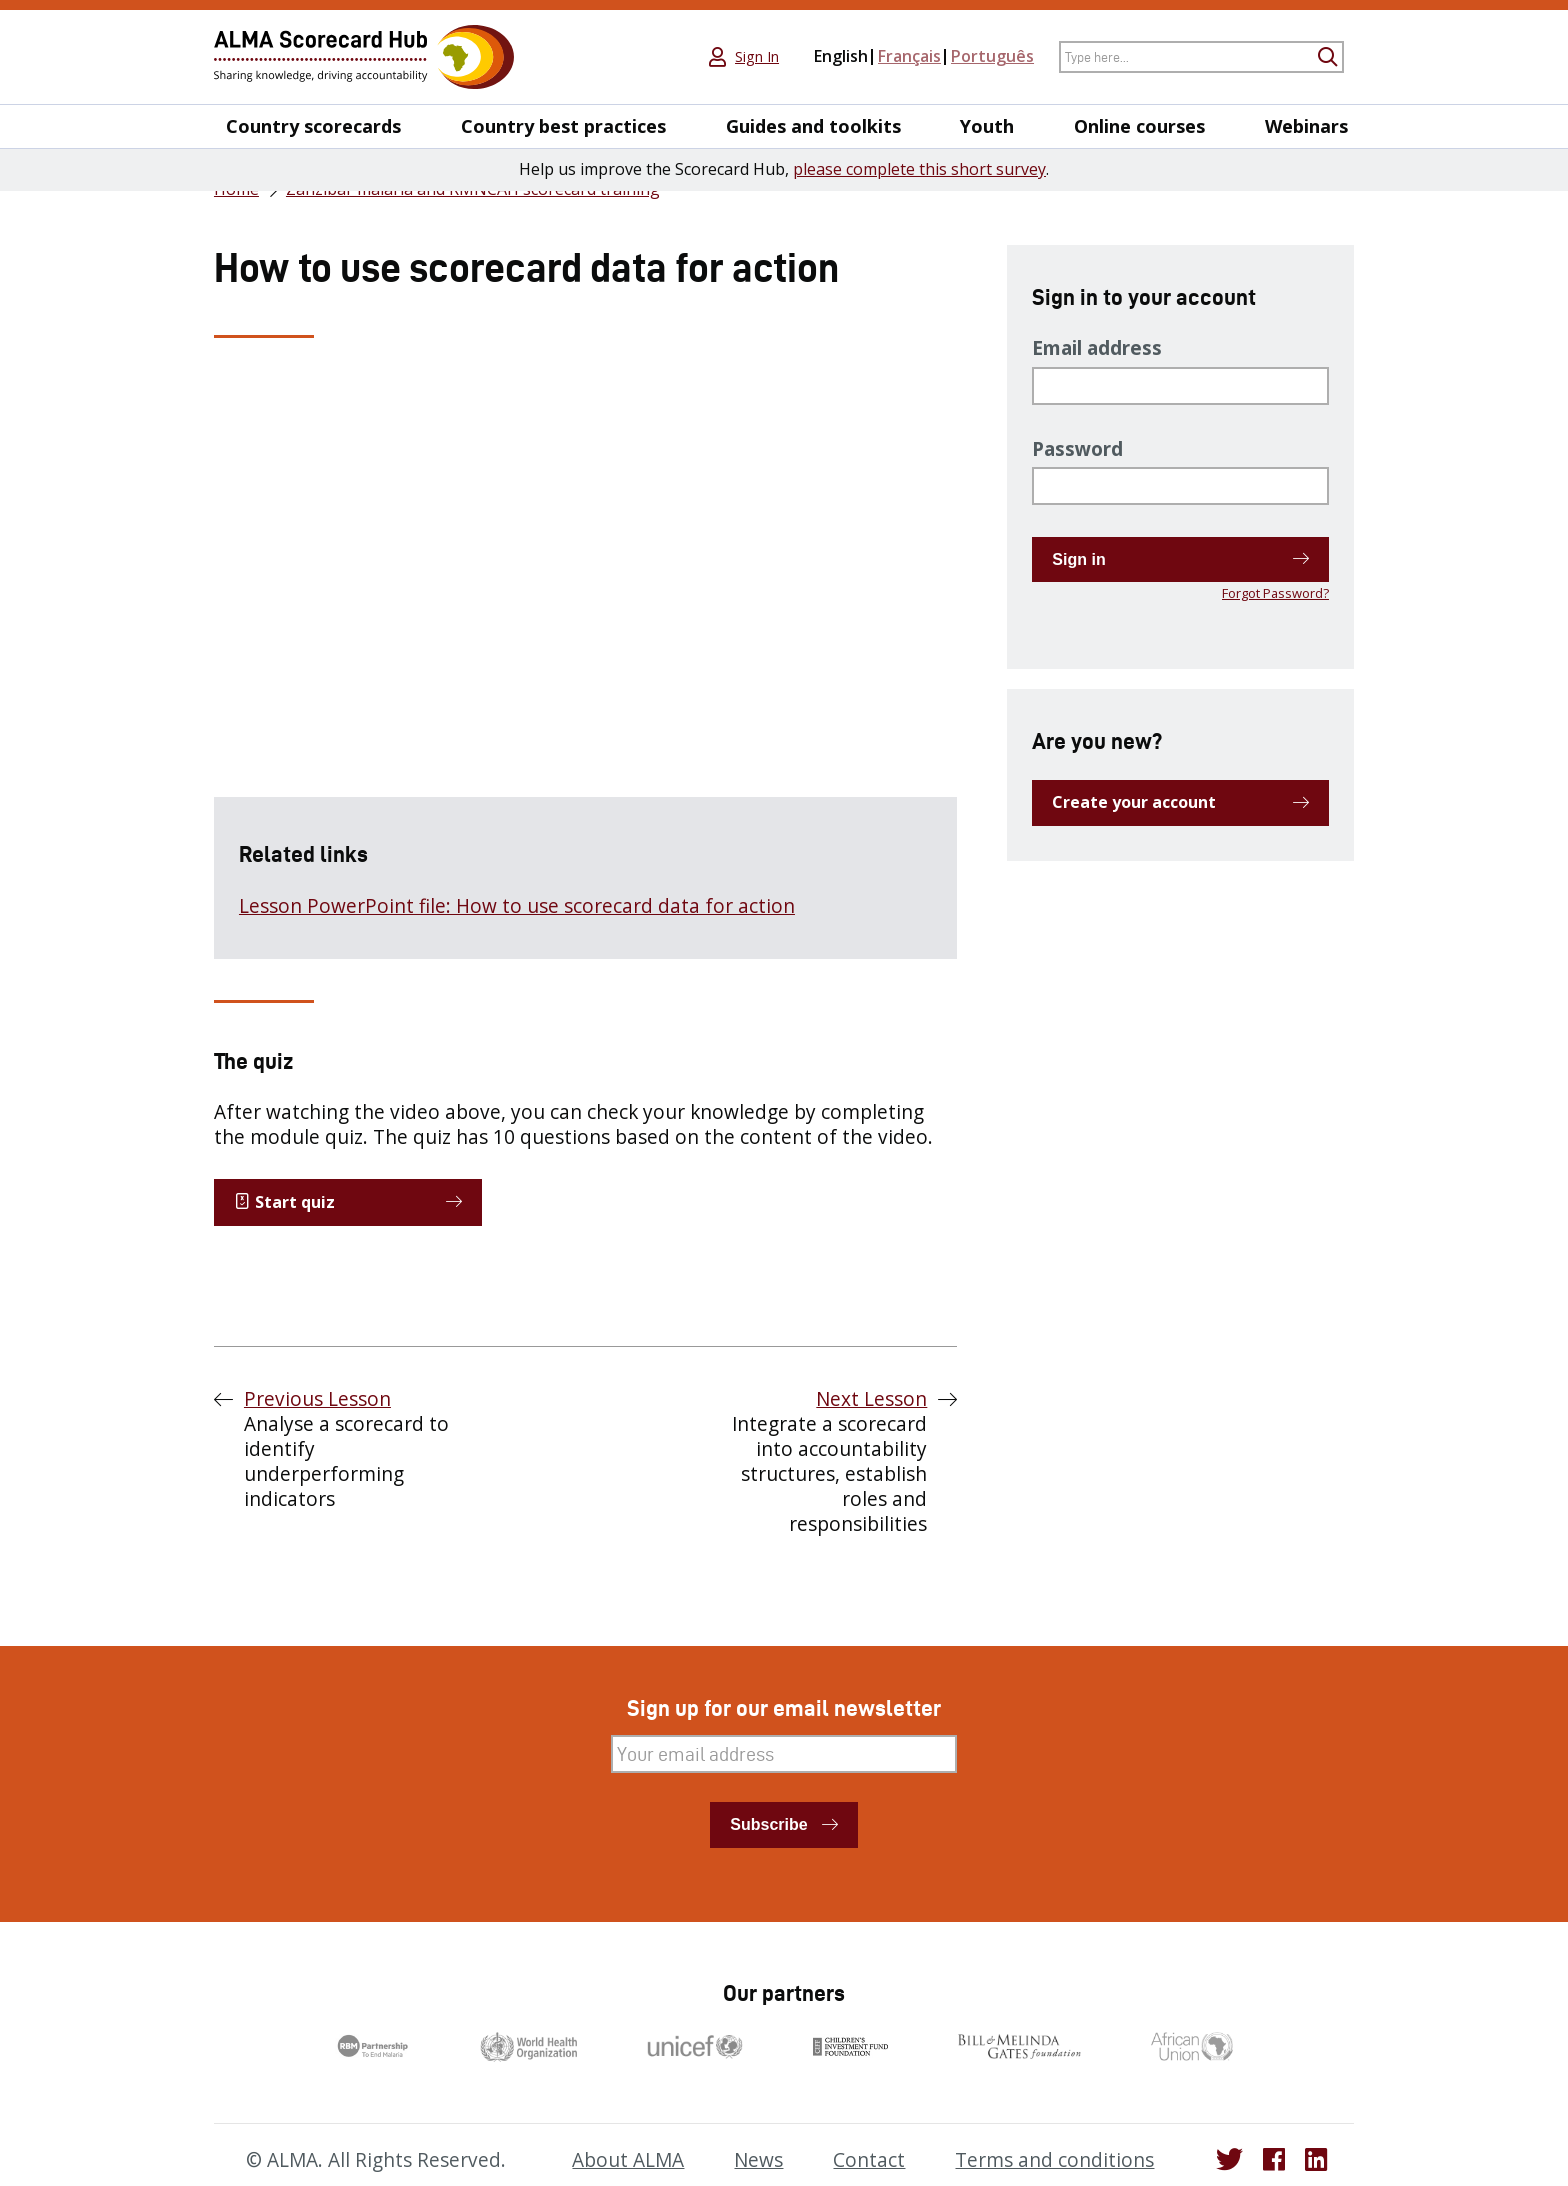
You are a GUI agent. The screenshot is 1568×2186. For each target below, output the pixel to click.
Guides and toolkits (813, 126)
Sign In (757, 57)
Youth (987, 126)
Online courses (1139, 126)
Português (992, 56)
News (758, 2160)
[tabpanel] (585, 668)
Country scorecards (313, 126)
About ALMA (628, 2160)
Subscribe (768, 1824)
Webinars (1306, 126)
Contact (869, 2160)
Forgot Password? (1275, 593)
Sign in (1078, 559)
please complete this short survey (919, 169)
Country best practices (563, 126)
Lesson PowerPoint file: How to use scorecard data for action (517, 906)
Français (909, 56)
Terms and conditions (1054, 2160)
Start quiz (284, 1202)
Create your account (1134, 802)
